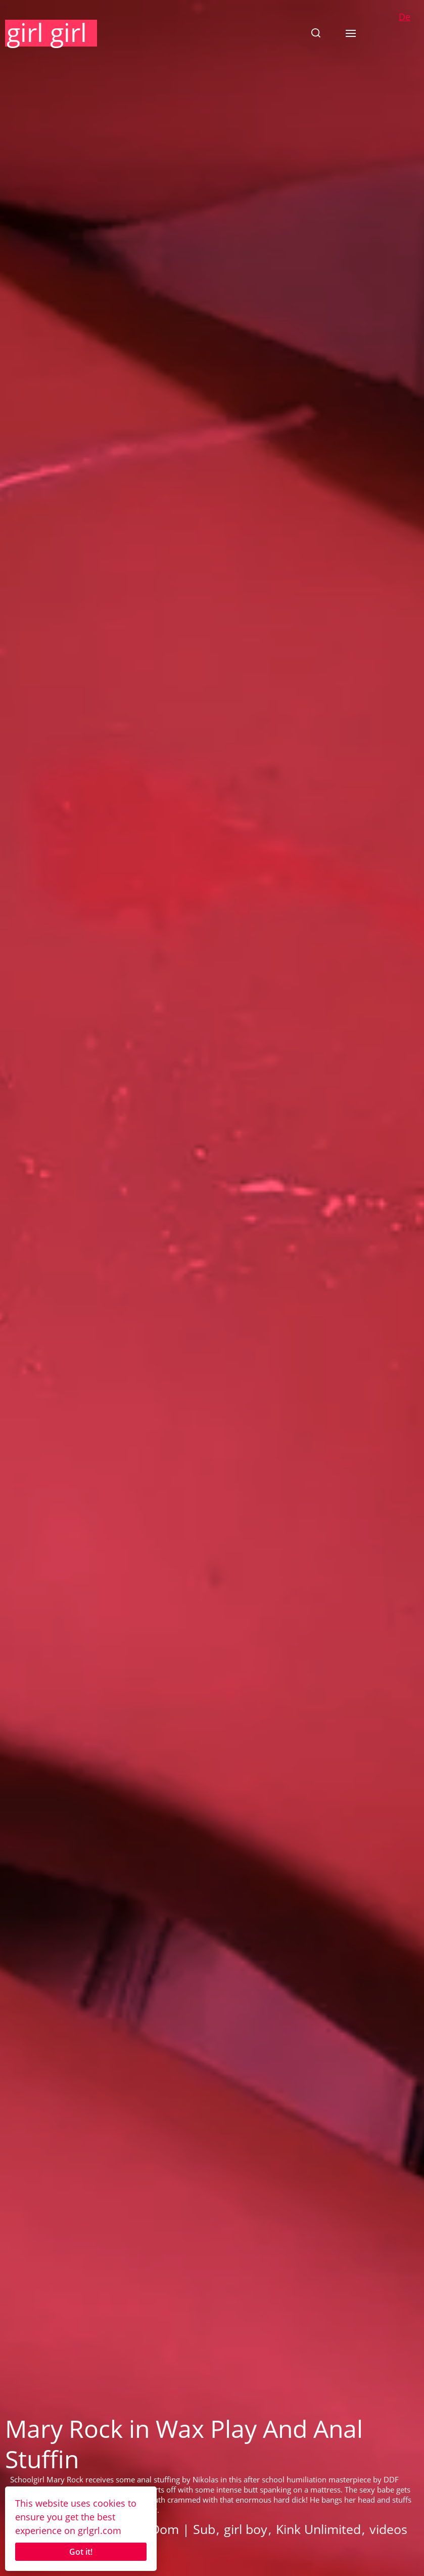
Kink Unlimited (318, 2529)
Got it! (80, 2551)
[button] (316, 33)
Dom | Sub (183, 2529)
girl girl (47, 32)
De (404, 17)
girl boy (245, 2529)
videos (388, 2529)
